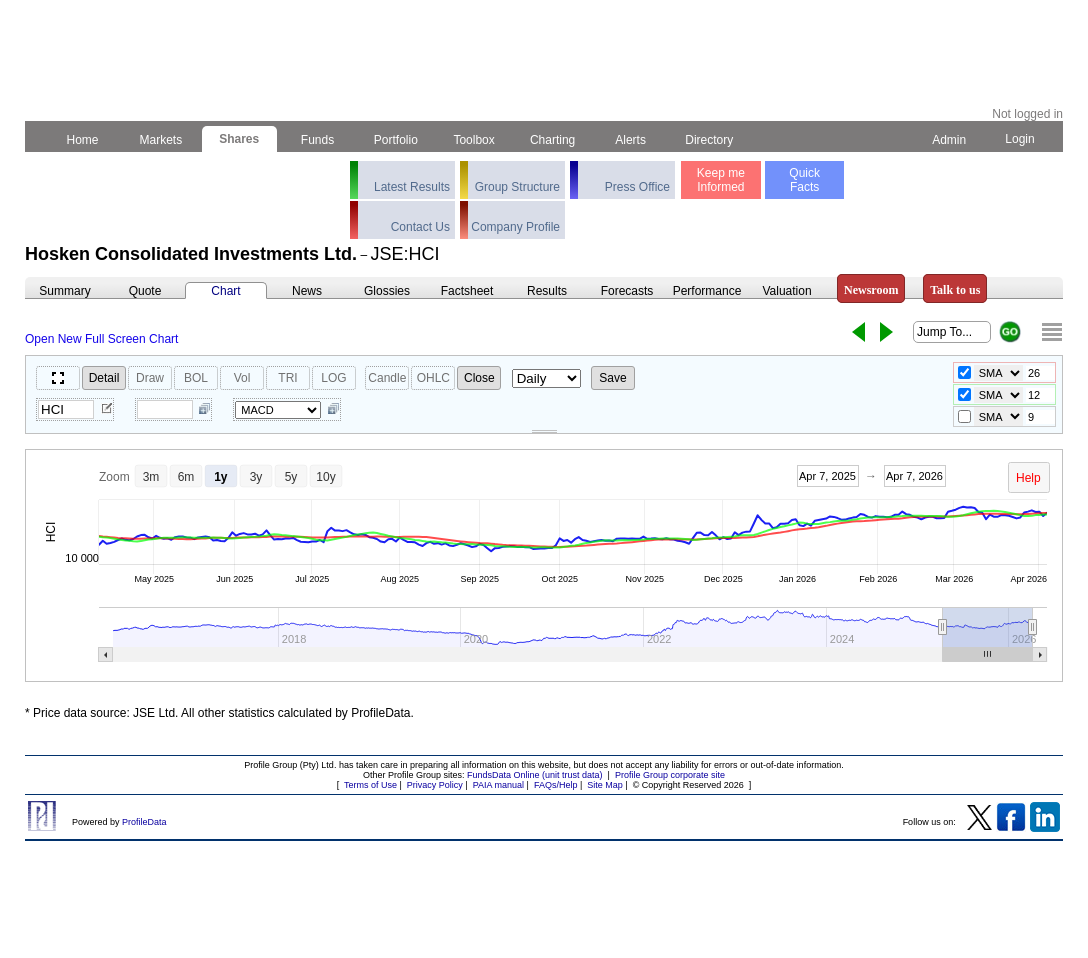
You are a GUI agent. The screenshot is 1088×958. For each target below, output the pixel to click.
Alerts (631, 140)
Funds (318, 140)
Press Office (637, 187)
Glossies (387, 291)
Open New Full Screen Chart (101, 339)
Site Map (605, 785)
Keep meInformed (721, 180)
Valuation (786, 291)
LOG (333, 378)
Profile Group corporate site (670, 775)
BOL (196, 378)
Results (547, 291)
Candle (387, 378)
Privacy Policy (435, 785)
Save (612, 378)
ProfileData (144, 822)
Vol (242, 378)
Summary (64, 291)
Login (1020, 139)
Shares (239, 139)
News (307, 291)
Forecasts (627, 291)
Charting (553, 140)
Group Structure (517, 187)
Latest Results (412, 187)
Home (82, 140)
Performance (707, 291)
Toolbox (474, 140)
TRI (287, 378)
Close (479, 378)
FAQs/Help (556, 785)
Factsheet (467, 291)
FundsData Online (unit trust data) (535, 775)
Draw (150, 378)
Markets (160, 140)
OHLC (433, 378)
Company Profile (515, 227)
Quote (145, 291)
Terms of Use (370, 785)
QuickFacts (804, 180)
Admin (949, 140)
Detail (104, 378)
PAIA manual (498, 785)
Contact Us (420, 227)
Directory (709, 140)
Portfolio (396, 140)
